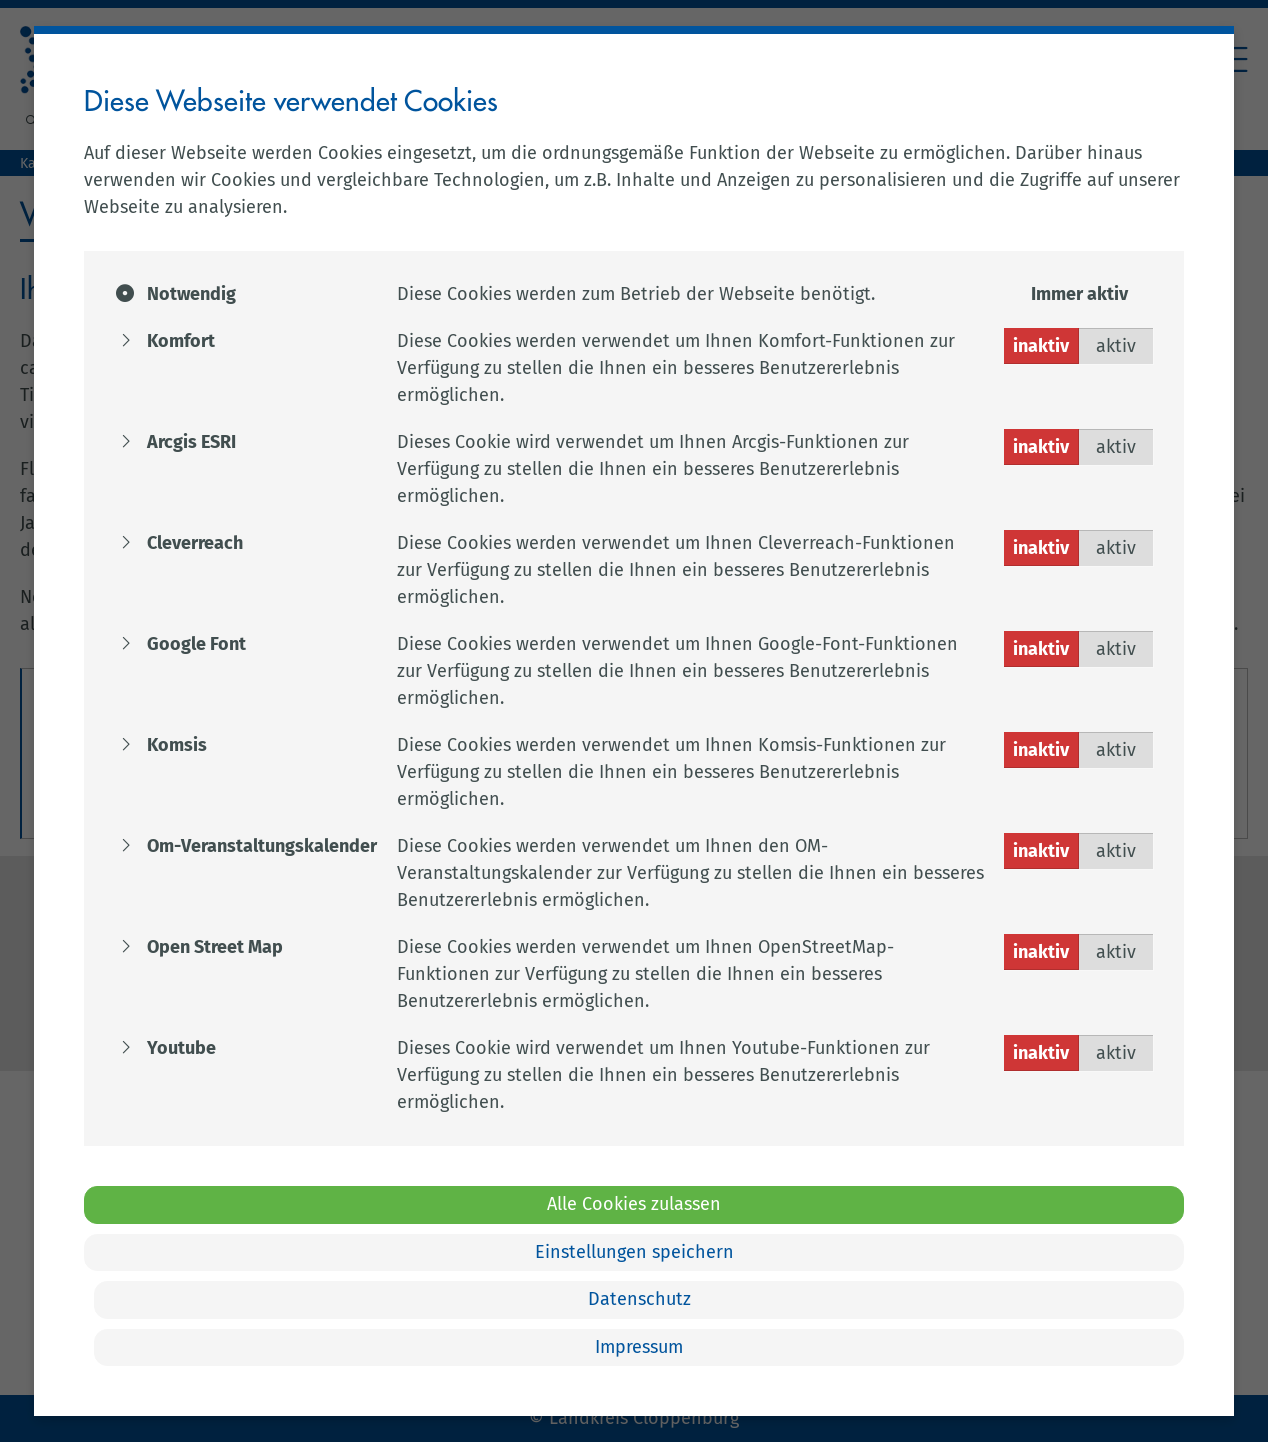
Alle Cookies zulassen (634, 1204)
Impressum (639, 1347)
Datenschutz (639, 1299)
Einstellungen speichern (634, 1252)
